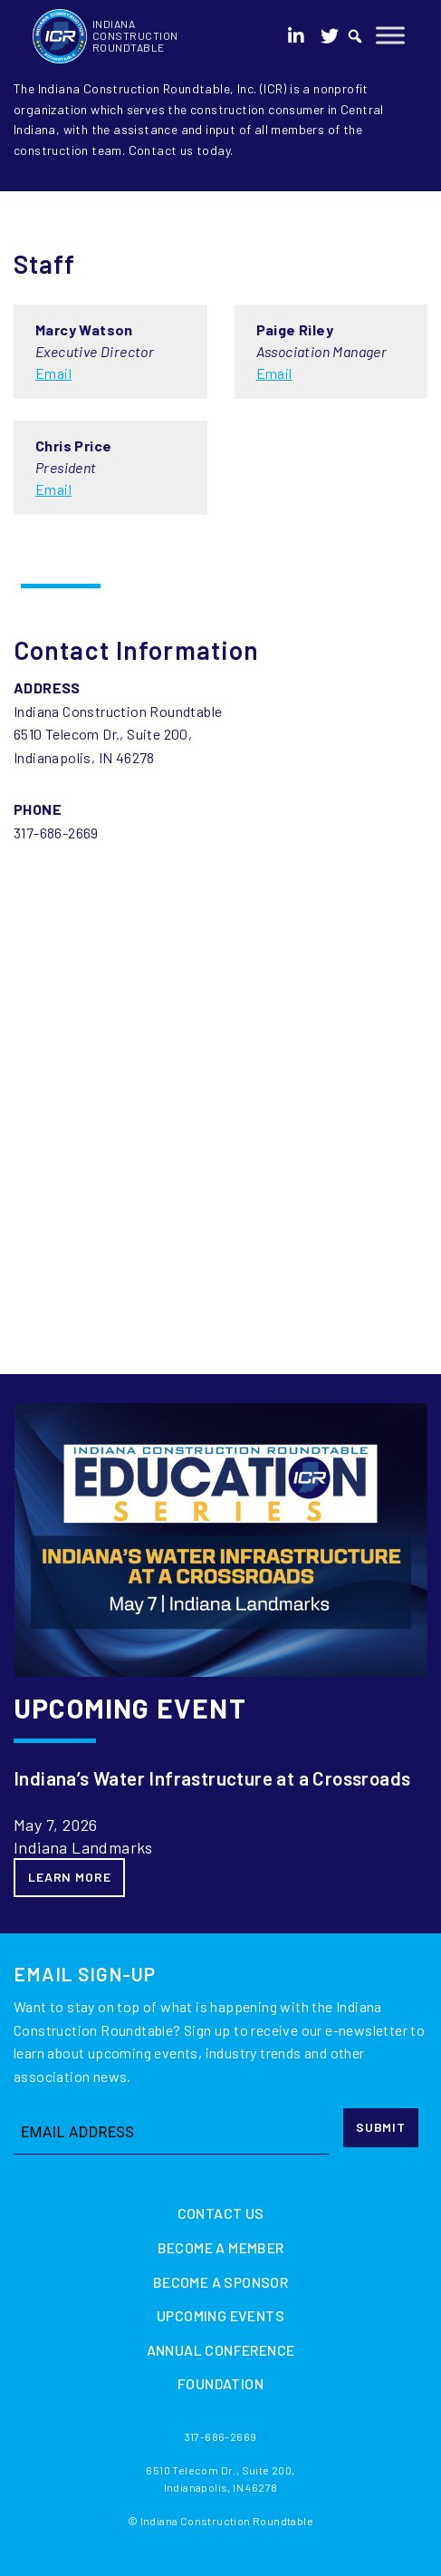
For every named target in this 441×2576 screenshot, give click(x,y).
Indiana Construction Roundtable (135, 35)
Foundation (220, 2383)
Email (53, 373)
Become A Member (221, 2247)
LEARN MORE (69, 1876)
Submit (381, 2127)
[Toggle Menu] (390, 35)
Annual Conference (221, 2349)
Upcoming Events (220, 2315)
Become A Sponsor (220, 2281)
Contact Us (220, 2213)
